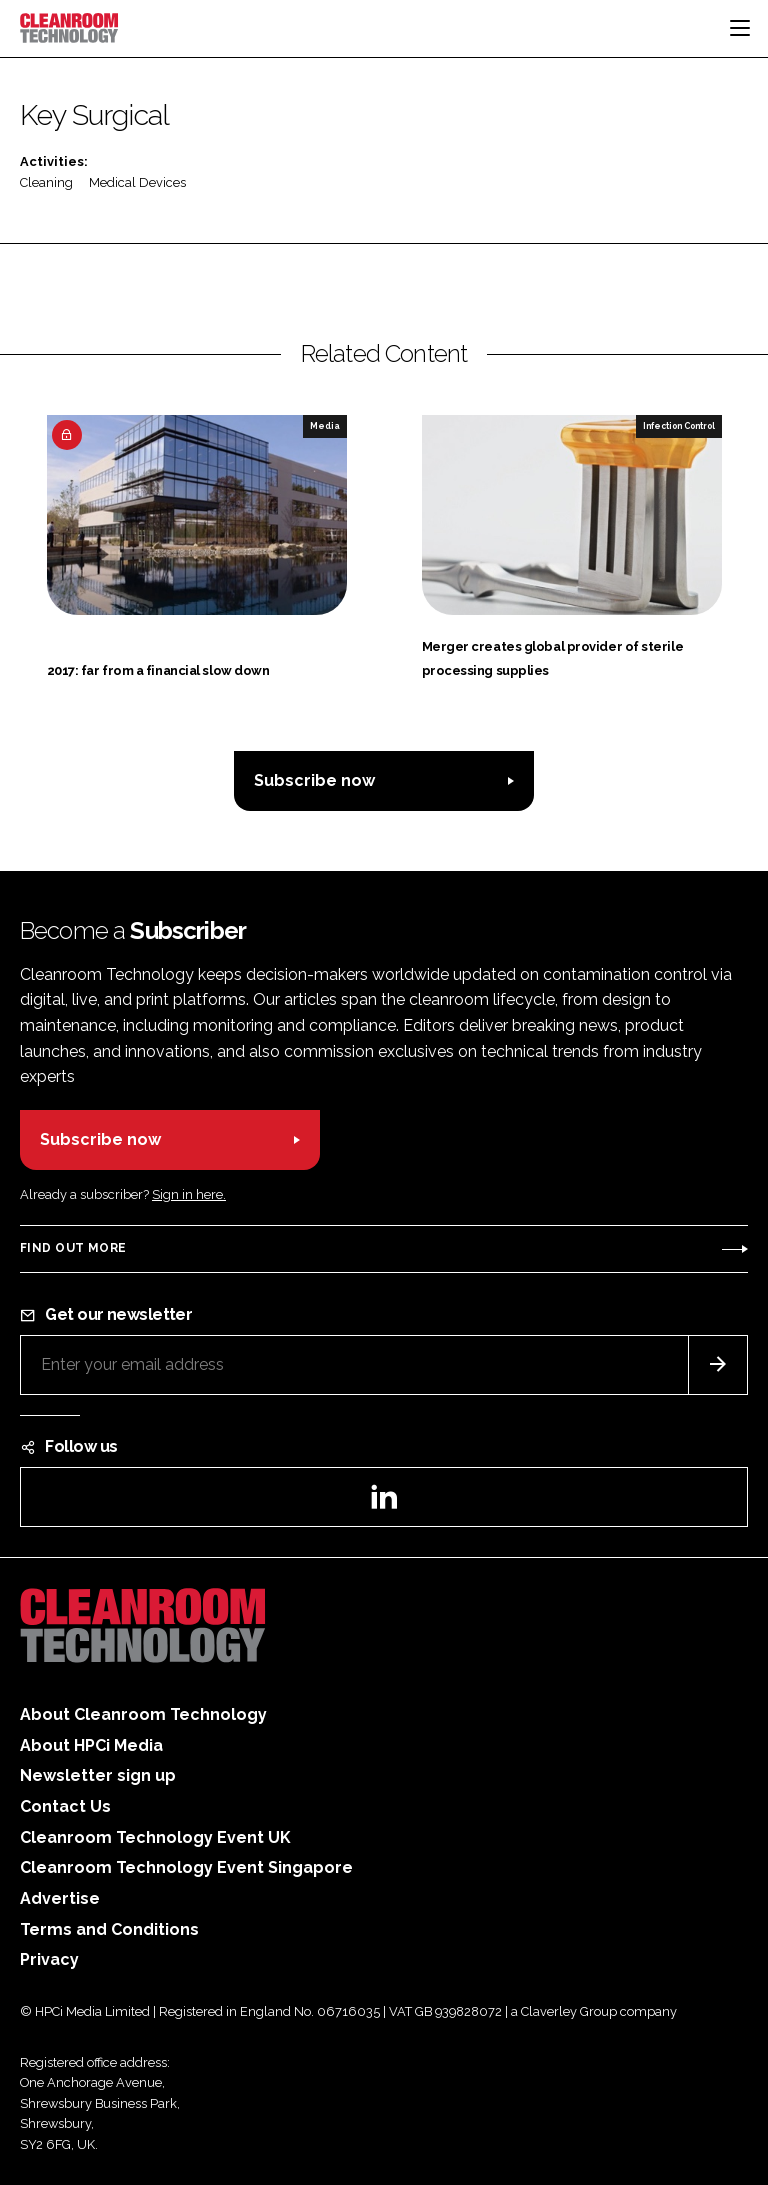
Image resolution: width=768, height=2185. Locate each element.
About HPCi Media (91, 1745)
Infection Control (679, 426)
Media (325, 426)
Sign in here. (189, 1194)
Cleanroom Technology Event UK (155, 1837)
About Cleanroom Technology (143, 1714)
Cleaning (46, 182)
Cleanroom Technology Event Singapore (186, 1867)
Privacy (49, 1959)
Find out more (73, 1248)
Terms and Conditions (109, 1929)
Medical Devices (137, 182)
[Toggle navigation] (740, 28)
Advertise (60, 1898)
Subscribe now (314, 780)
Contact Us (65, 1806)
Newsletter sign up (98, 1775)
